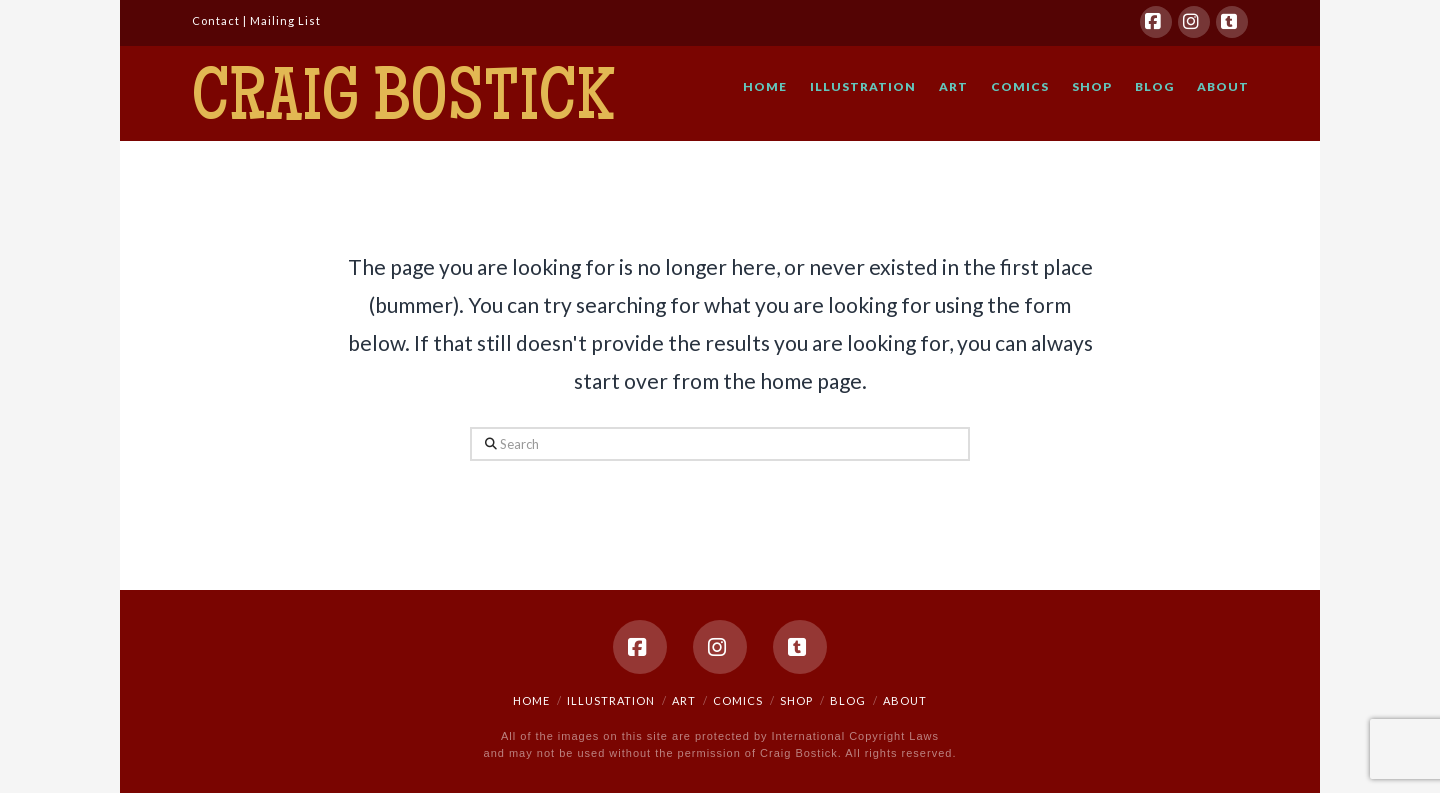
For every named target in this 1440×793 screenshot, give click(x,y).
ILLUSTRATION (611, 700)
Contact (216, 20)
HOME (531, 700)
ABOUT (905, 700)
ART (684, 700)
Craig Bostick (403, 103)
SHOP (796, 700)
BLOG (848, 700)
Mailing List (285, 20)
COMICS (738, 700)
